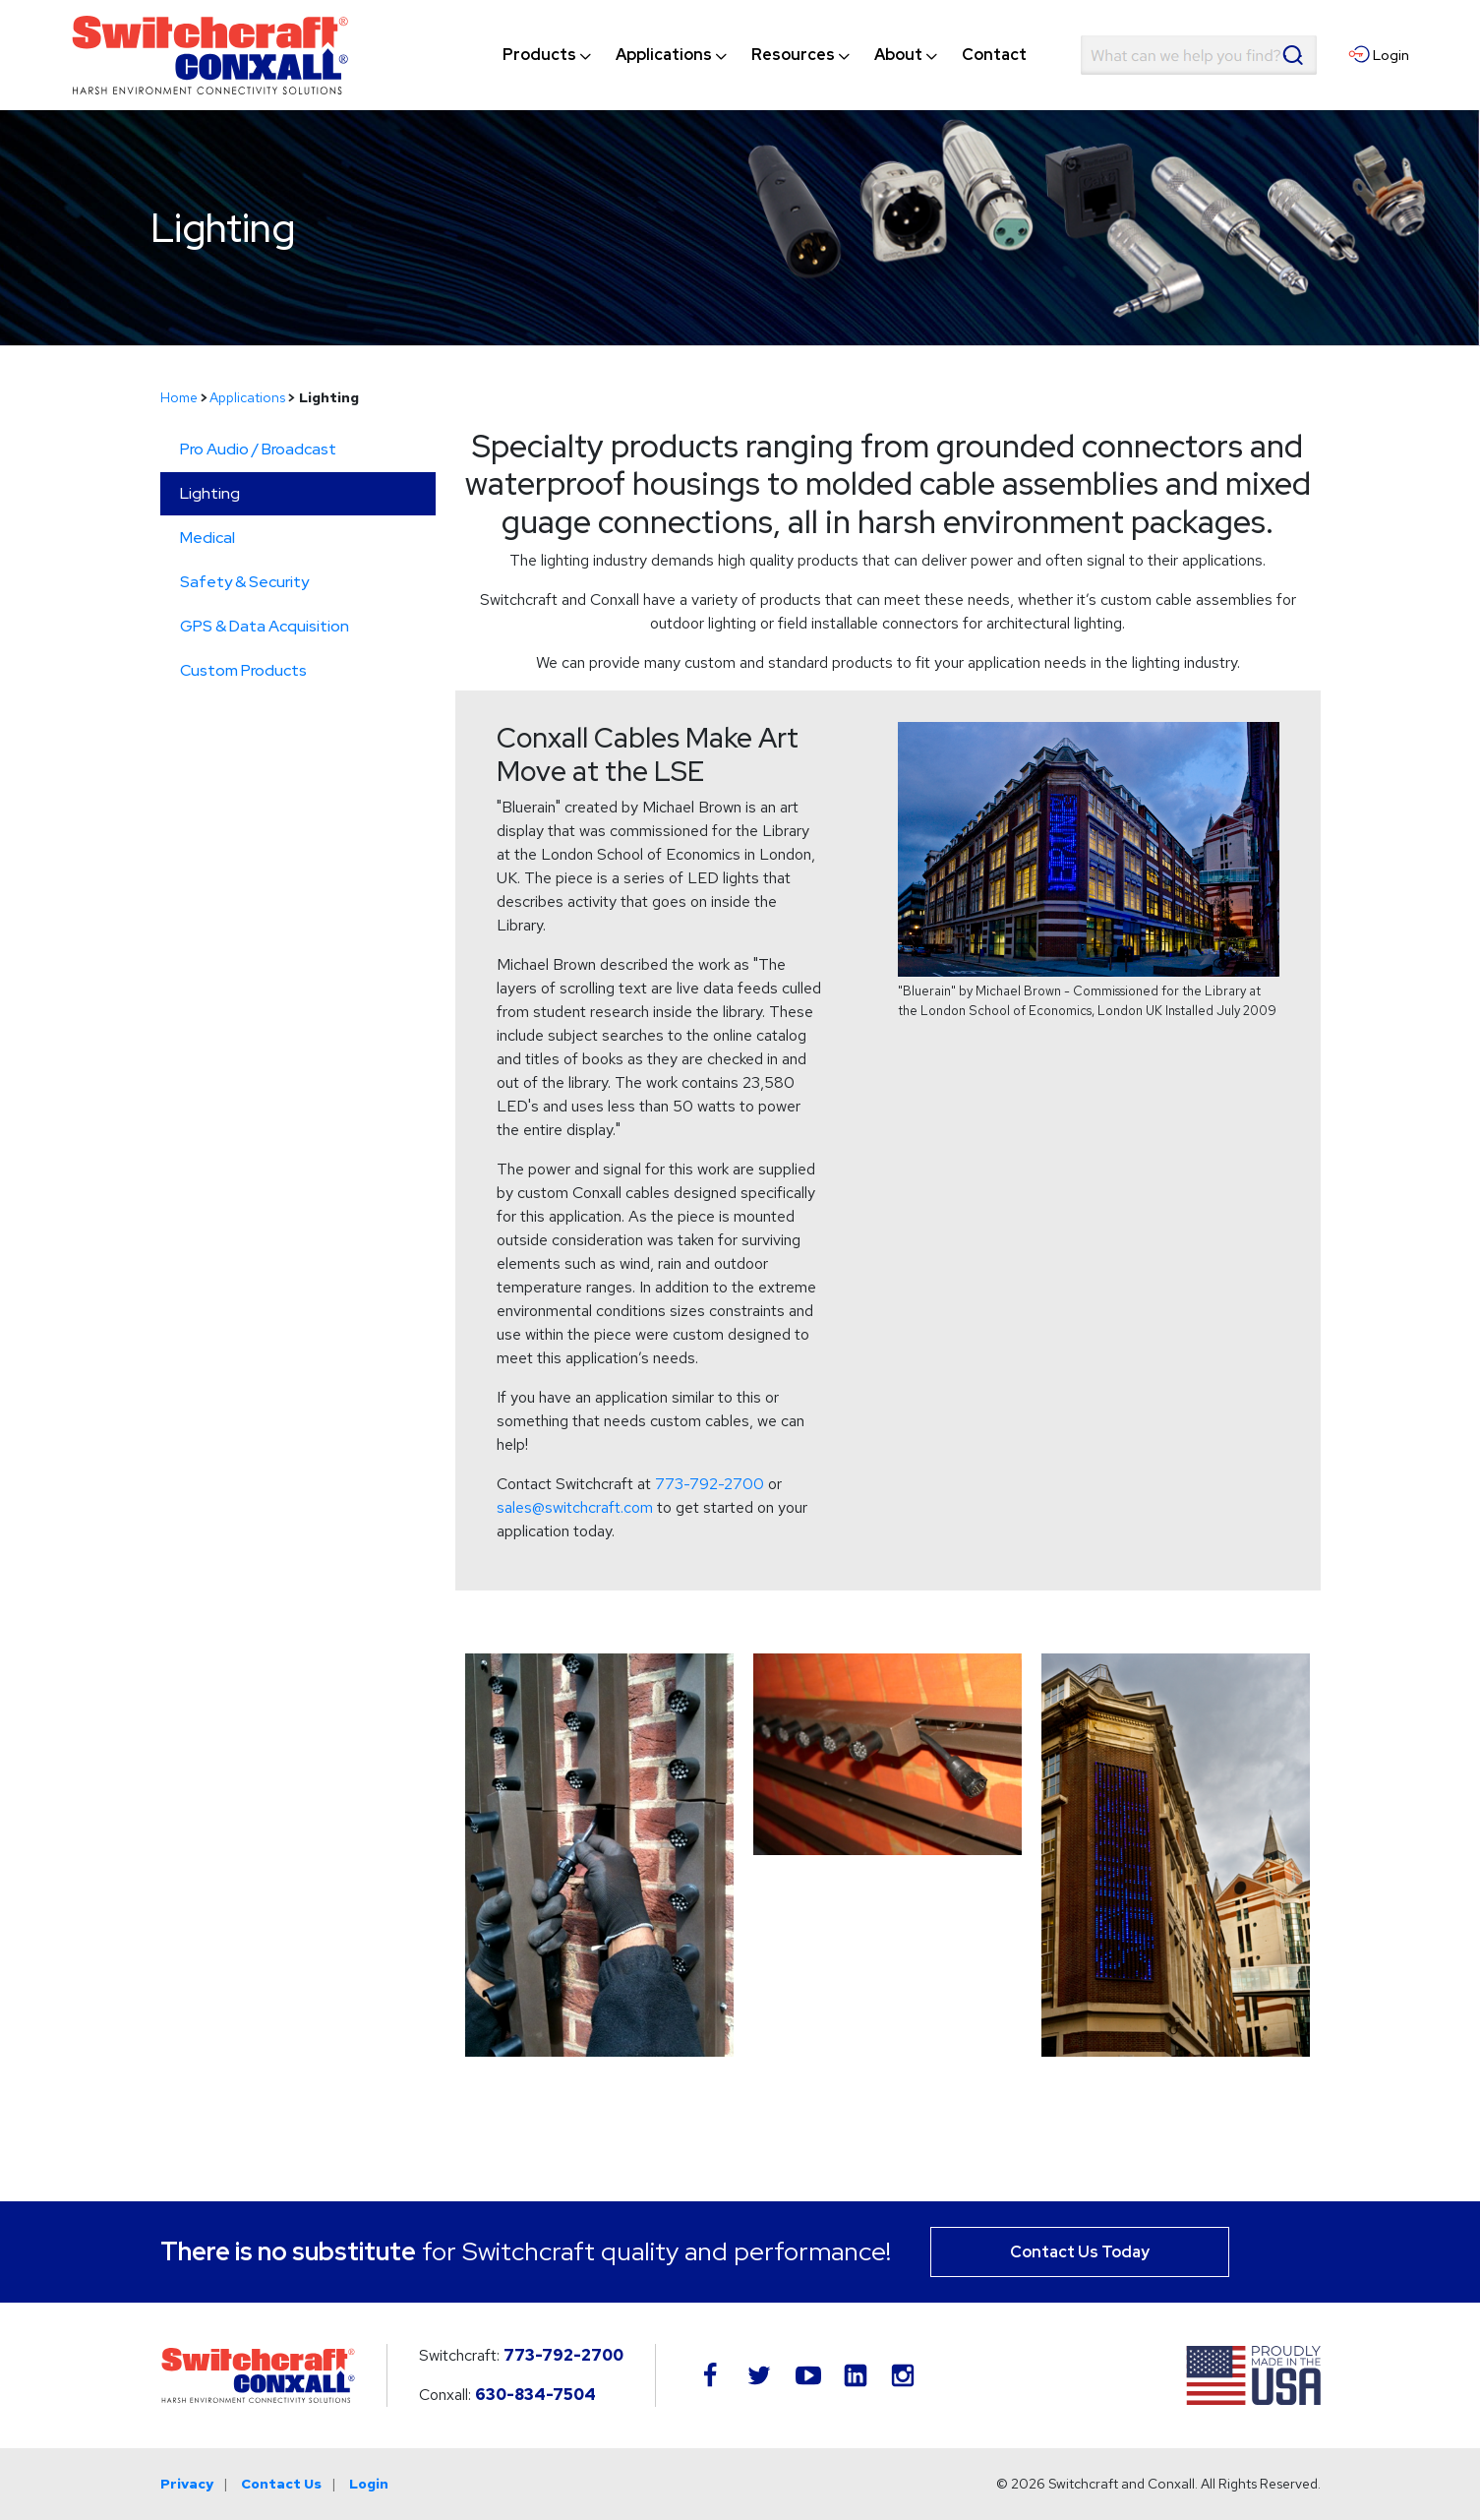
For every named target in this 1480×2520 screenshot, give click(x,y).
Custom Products (243, 670)
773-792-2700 (709, 1483)
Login (368, 2483)
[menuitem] (539, 55)
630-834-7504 (535, 2394)
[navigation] (764, 55)
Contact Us (281, 2483)
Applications (247, 397)
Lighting (210, 493)
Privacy (186, 2483)
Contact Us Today (1080, 2252)
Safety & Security (244, 581)
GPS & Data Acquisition (264, 626)
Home (179, 397)
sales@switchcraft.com (575, 1507)
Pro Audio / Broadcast (258, 449)
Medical (207, 537)
